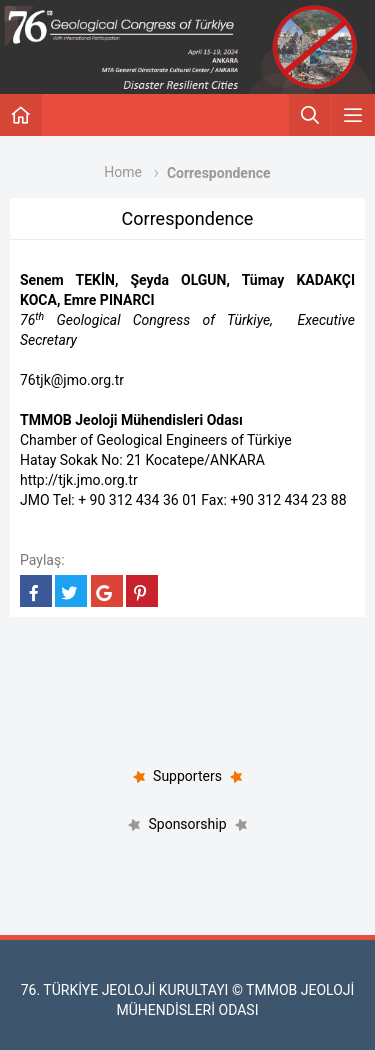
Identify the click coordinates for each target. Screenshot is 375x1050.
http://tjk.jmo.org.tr (79, 480)
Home (123, 172)
